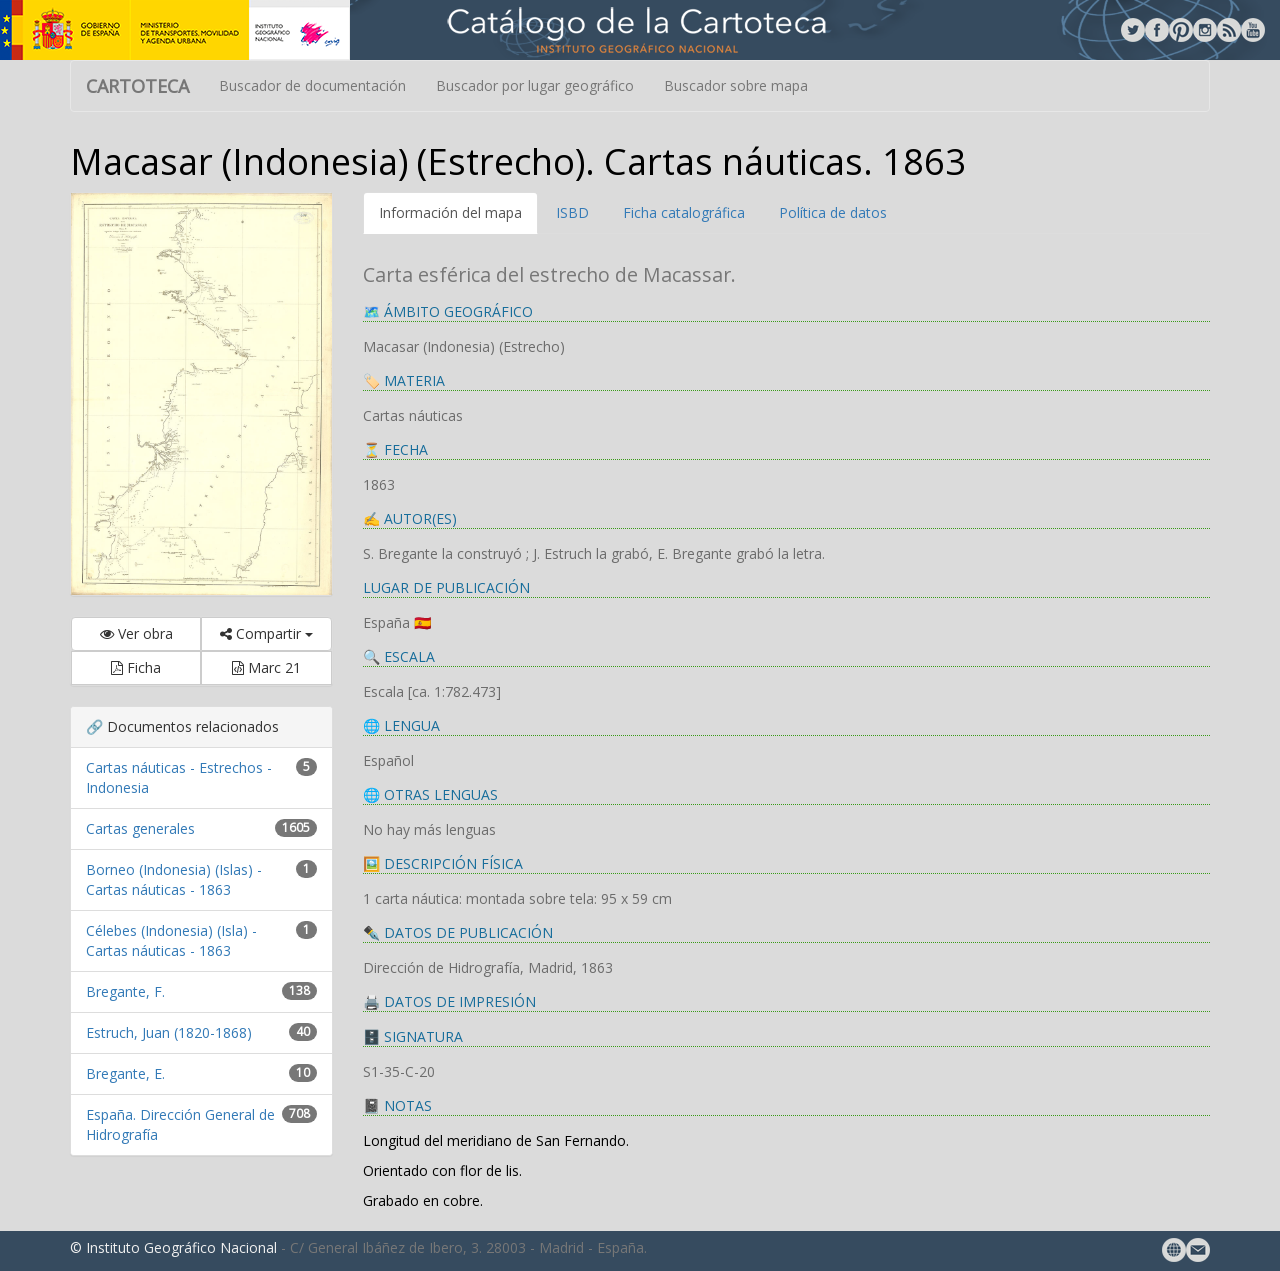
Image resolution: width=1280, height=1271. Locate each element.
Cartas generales (140, 828)
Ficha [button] (136, 667)
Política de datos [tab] (833, 212)
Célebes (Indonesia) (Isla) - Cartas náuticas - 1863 (171, 940)
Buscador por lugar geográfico (535, 85)
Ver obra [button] (136, 633)
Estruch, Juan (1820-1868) (169, 1032)
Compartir (266, 633)
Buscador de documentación (312, 85)
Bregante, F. (125, 991)
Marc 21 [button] (266, 667)
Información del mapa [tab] (450, 212)
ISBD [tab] (572, 212)
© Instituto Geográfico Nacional (173, 1247)
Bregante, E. (125, 1073)
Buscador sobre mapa (736, 85)
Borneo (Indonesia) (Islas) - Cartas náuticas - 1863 (174, 879)
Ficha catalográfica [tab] (684, 212)
